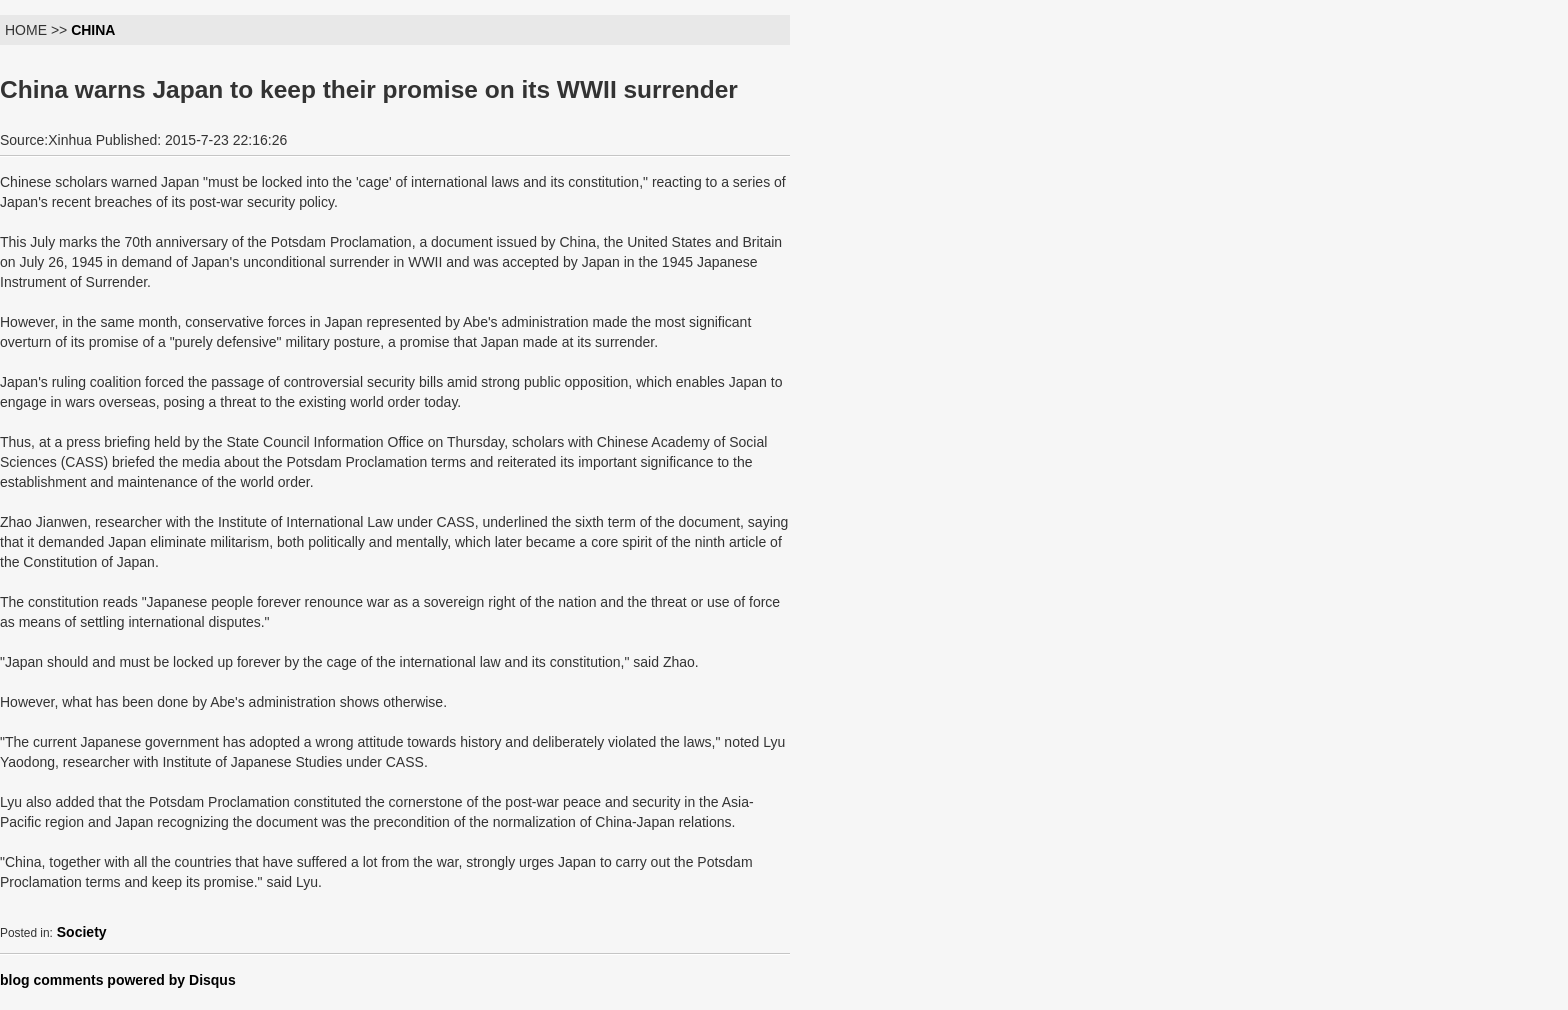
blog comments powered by (118, 980)
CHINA (93, 30)
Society (82, 932)
